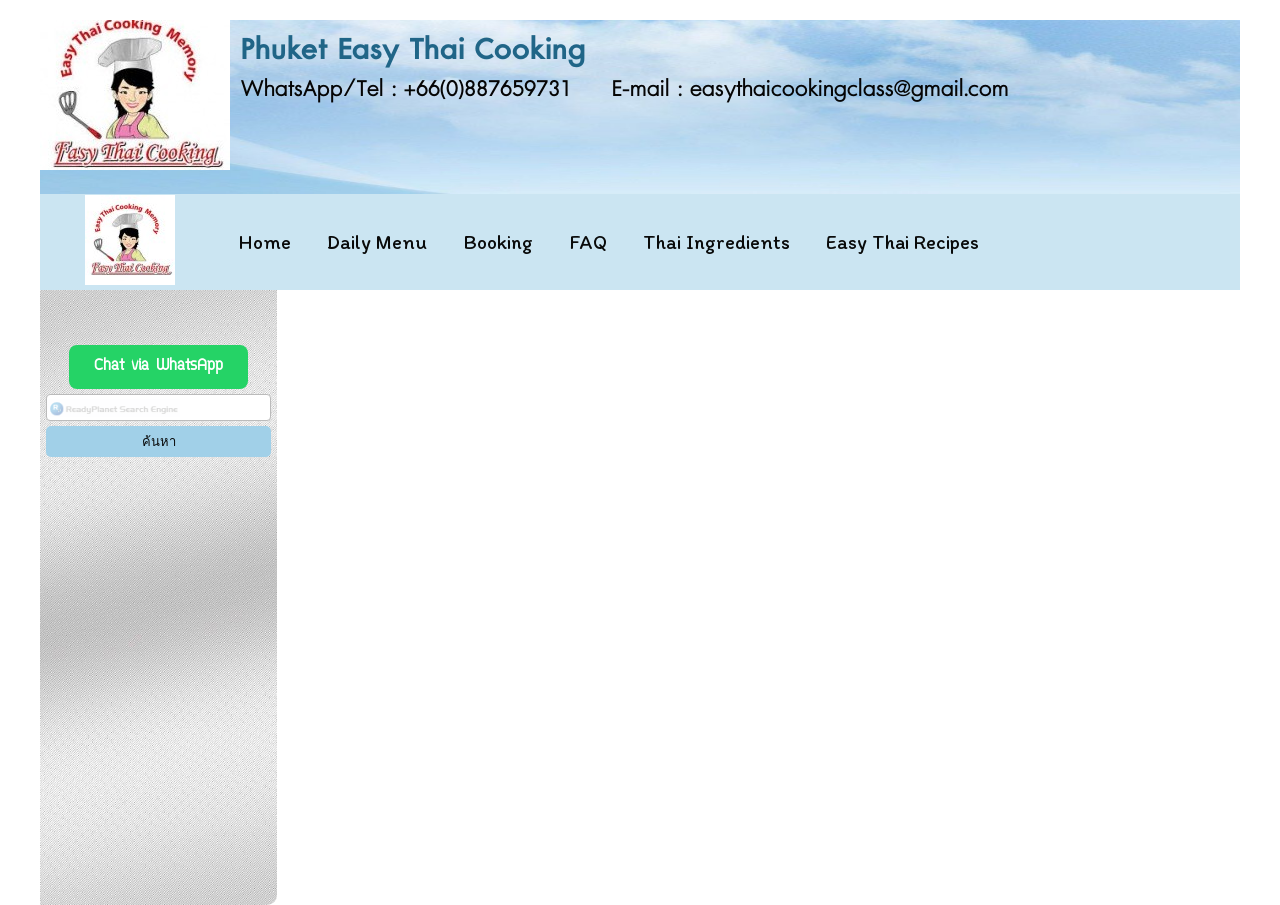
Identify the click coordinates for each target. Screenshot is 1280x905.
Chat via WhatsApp (158, 366)
